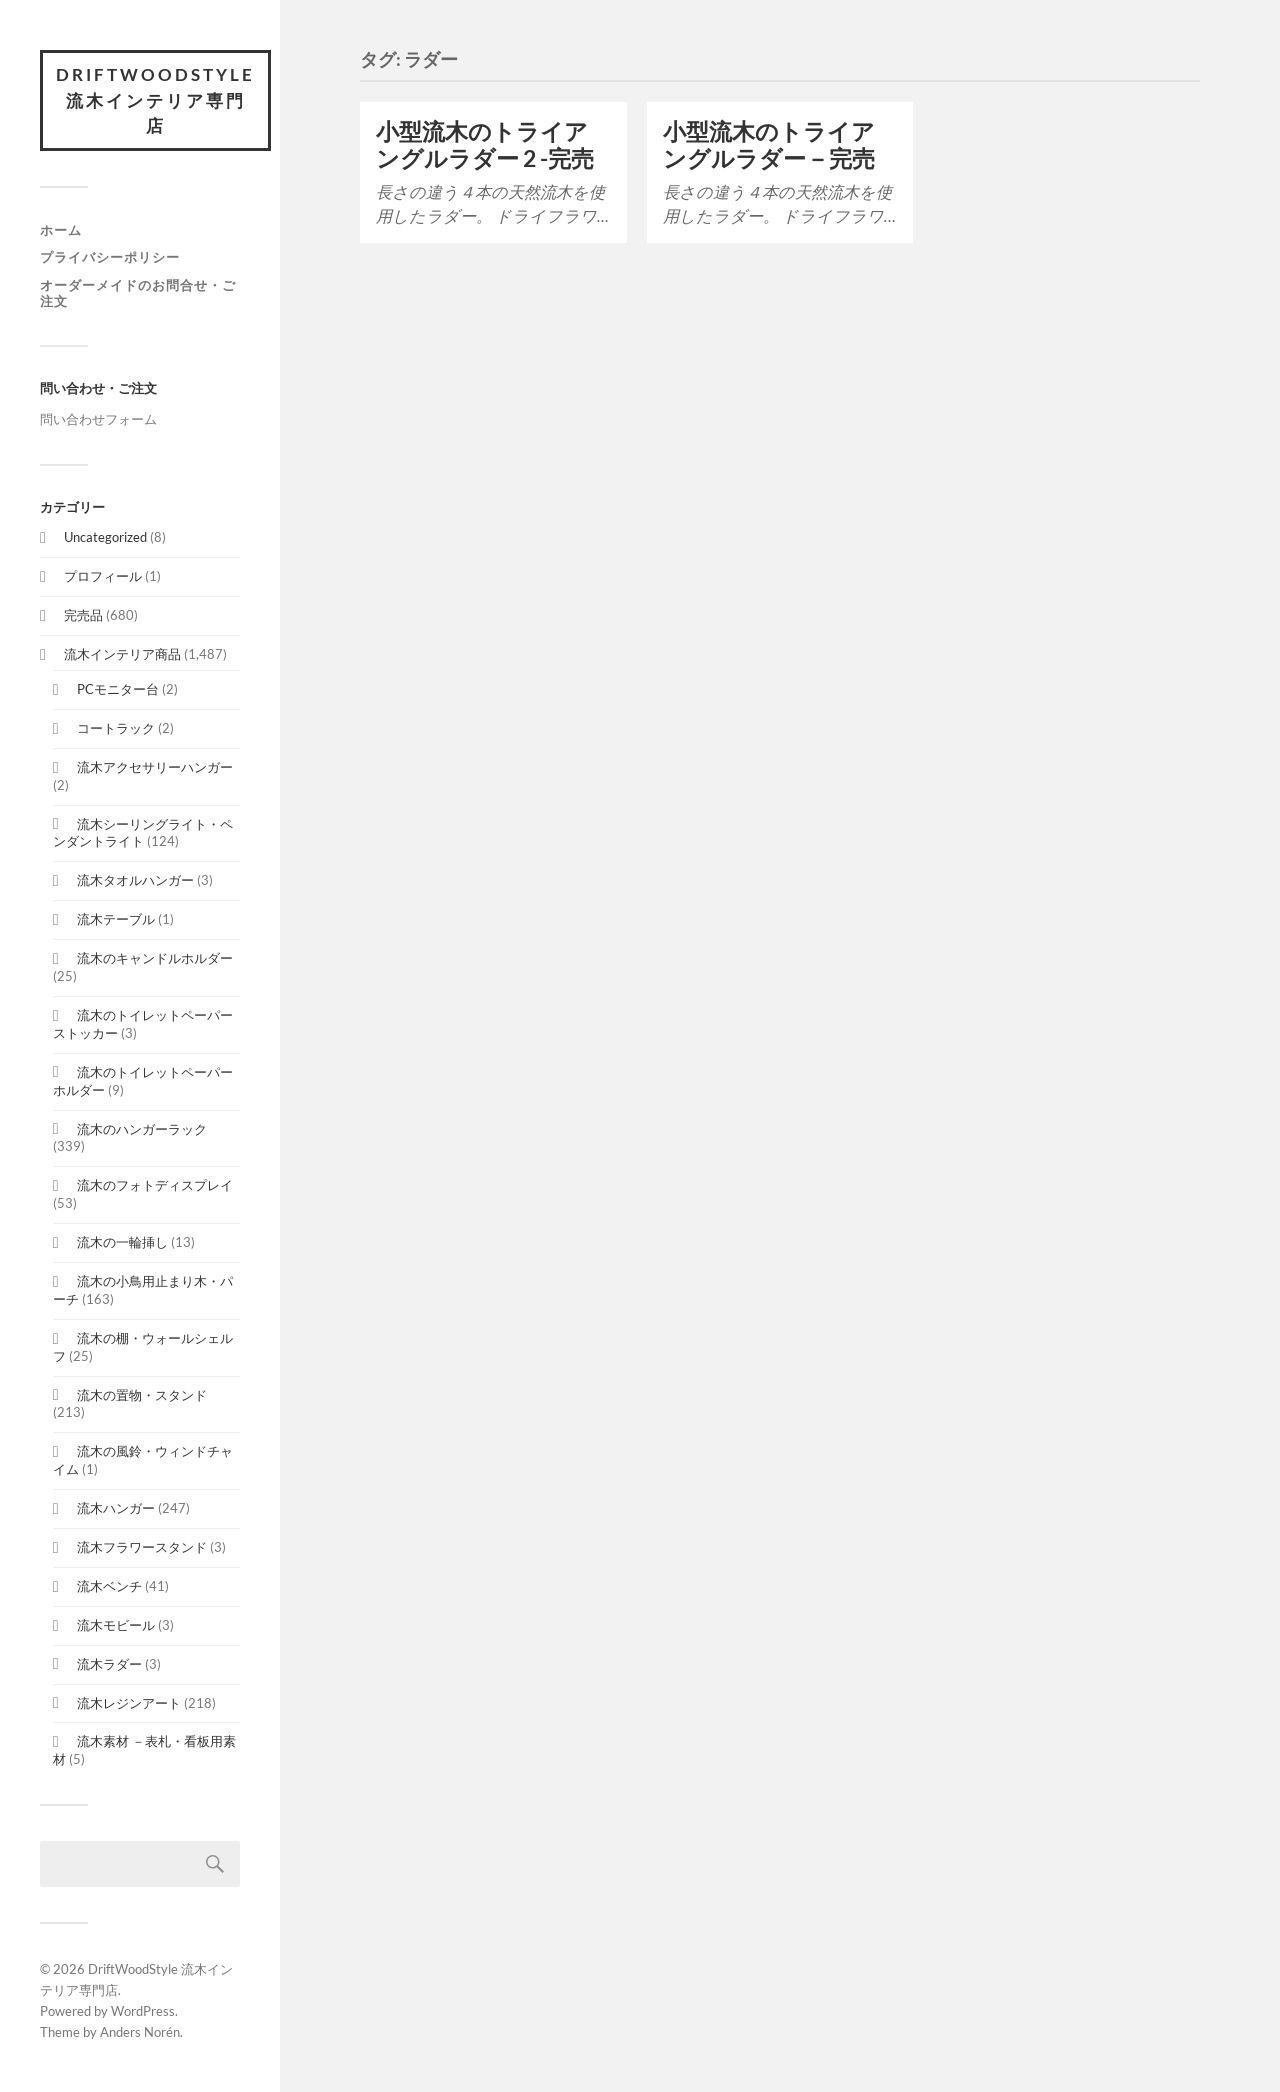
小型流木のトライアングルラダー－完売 (769, 145)
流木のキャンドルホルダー (155, 958)
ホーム (61, 230)
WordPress (143, 2011)
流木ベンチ (109, 1586)
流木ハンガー (116, 1508)
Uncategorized (105, 537)
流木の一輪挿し (122, 1242)
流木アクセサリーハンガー (155, 767)
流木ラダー (109, 1664)
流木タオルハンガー (135, 880)
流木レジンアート (129, 1703)
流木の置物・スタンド (142, 1395)
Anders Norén (140, 2032)
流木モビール (116, 1625)
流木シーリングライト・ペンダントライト (143, 833)
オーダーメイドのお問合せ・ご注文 (138, 293)
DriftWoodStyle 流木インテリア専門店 (155, 100)
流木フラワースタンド (142, 1547)
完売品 (83, 615)
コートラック (116, 728)
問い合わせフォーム (98, 419)
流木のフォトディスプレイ (155, 1185)
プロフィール (103, 576)
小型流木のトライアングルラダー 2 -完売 (485, 145)
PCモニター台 (118, 689)
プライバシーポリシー (110, 257)
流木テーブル (116, 919)
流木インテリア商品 (122, 654)
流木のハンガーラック (142, 1129)
